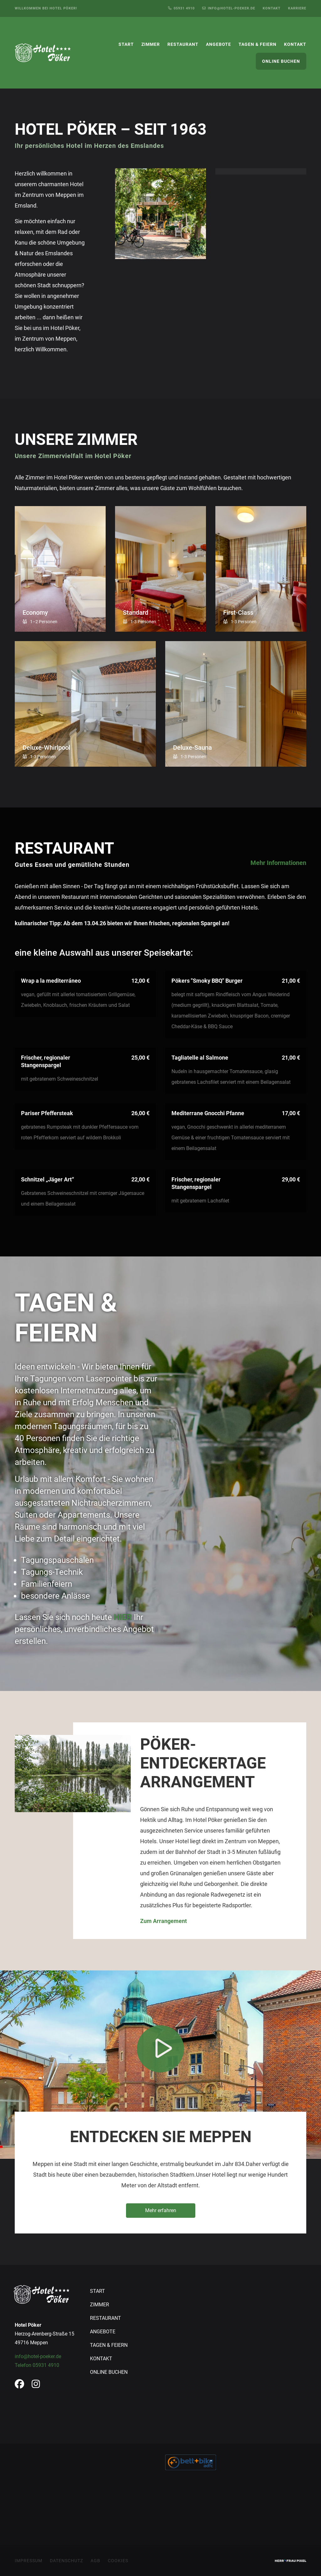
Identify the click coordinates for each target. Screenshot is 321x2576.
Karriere (297, 8)
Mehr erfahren (160, 2210)
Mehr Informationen (278, 863)
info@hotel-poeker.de (38, 2356)
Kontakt (272, 8)
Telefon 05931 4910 (37, 2365)
